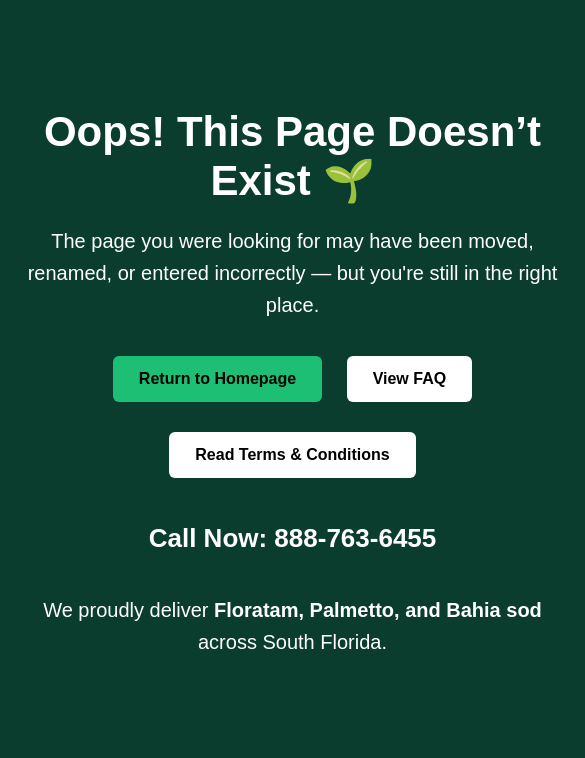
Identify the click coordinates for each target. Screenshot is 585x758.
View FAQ (410, 378)
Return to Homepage (217, 378)
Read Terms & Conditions (292, 454)
